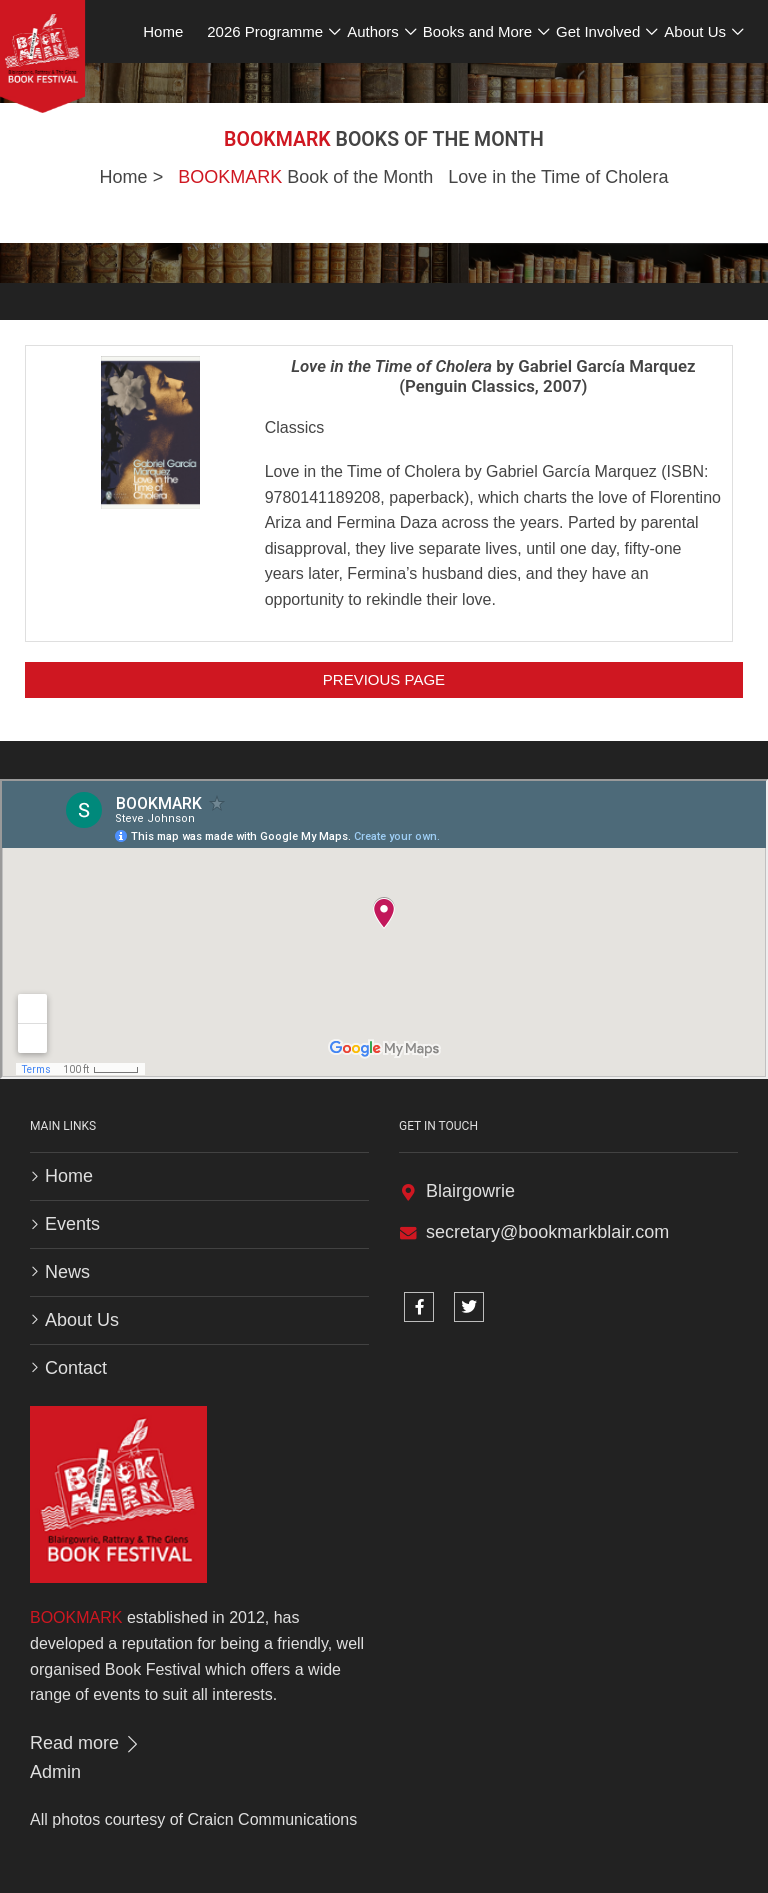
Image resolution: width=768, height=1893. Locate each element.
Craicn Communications (272, 1819)
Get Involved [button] (598, 31)
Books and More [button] (477, 31)
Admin (55, 1772)
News (67, 1272)
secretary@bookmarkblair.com (547, 1232)
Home (124, 177)
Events (72, 1224)
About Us (82, 1320)
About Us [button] (695, 31)
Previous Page (384, 679)
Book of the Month (305, 177)
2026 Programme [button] (265, 31)
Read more (86, 1743)
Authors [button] (373, 31)
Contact (76, 1368)
